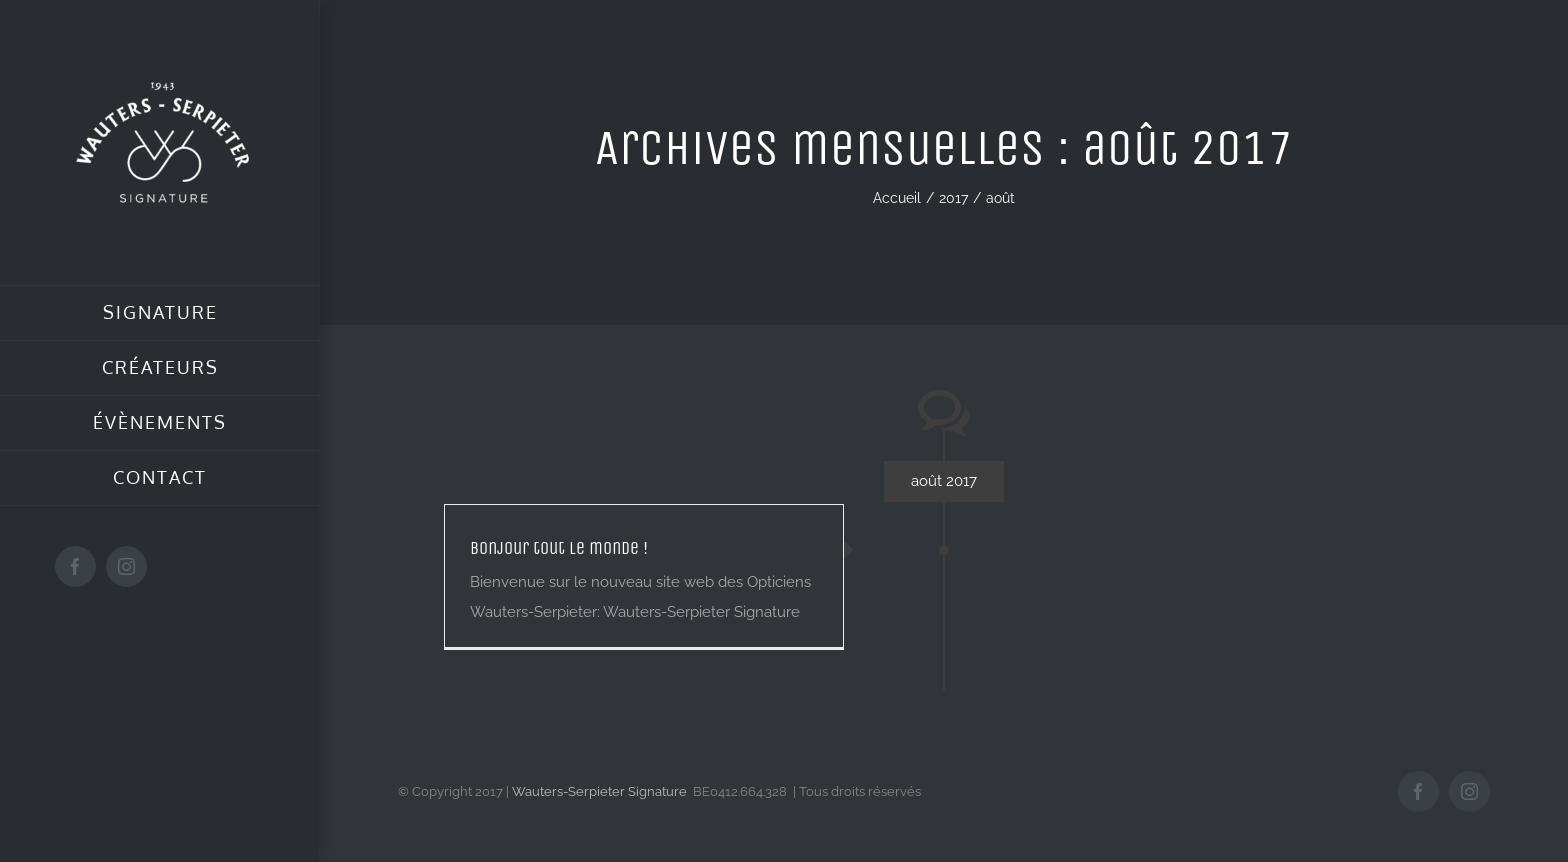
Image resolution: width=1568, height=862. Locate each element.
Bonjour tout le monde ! (559, 548)
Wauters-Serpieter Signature (599, 791)
